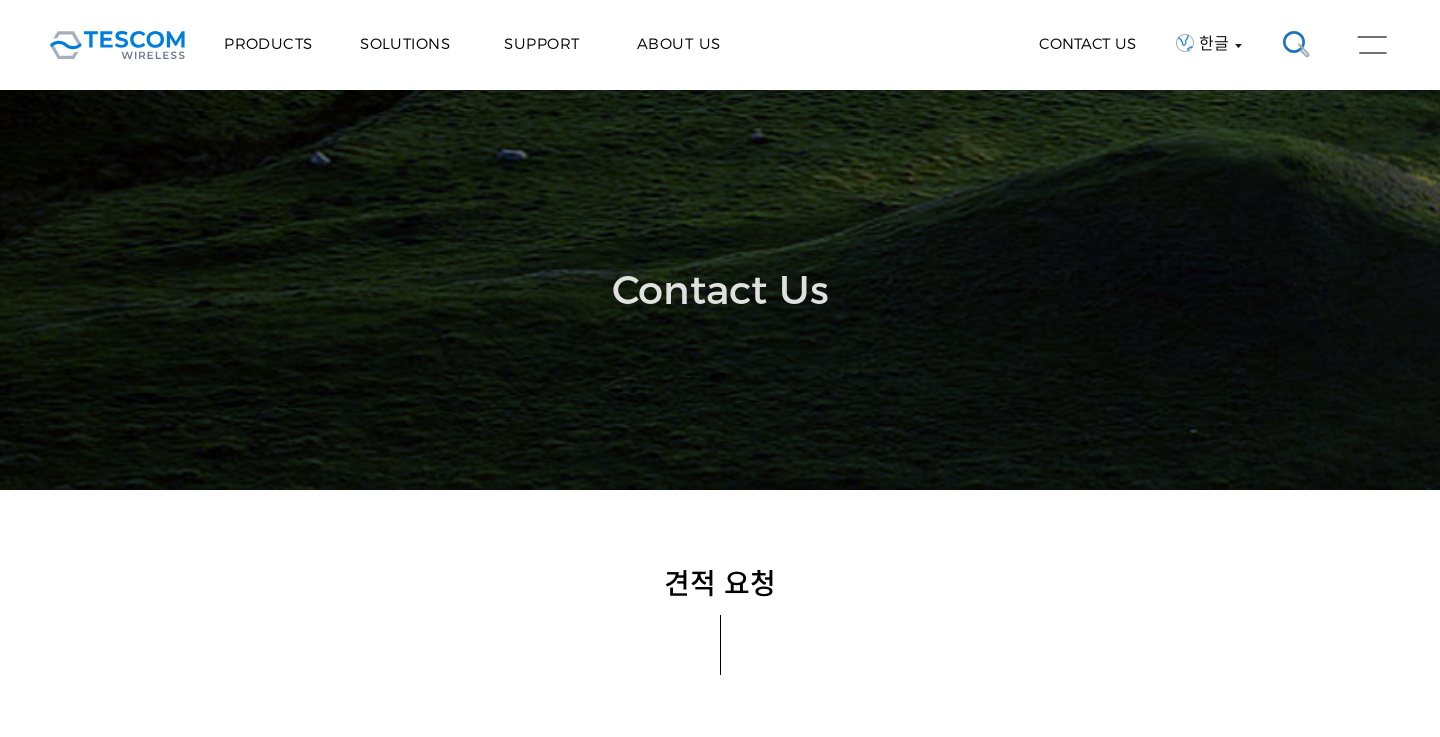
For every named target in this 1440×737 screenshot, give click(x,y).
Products (268, 43)
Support (541, 43)
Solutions (405, 43)
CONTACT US (1087, 43)
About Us (679, 43)
